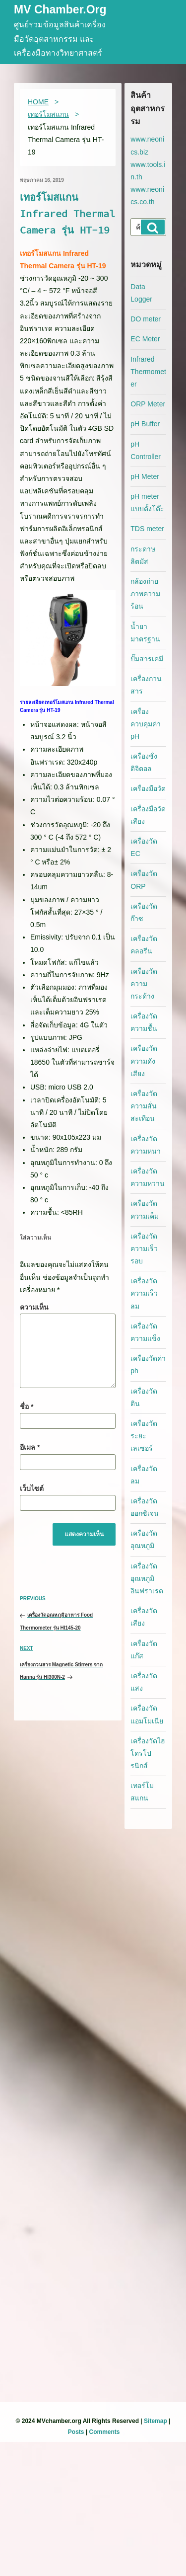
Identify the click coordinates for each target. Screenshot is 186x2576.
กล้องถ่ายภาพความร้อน (145, 593)
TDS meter (147, 529)
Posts (76, 2431)
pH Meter (144, 476)
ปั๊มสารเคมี (146, 659)
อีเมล (30, 1447)
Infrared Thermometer (148, 371)
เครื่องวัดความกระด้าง (143, 983)
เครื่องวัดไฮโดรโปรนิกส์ (147, 1753)
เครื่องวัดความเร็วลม (144, 1293)
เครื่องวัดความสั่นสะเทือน (143, 1106)
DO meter (145, 319)
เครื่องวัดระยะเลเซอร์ (143, 1435)
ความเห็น (34, 1307)
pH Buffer (145, 424)
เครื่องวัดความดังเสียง (143, 1060)
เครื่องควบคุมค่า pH (145, 723)
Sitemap (155, 2421)
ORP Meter (147, 404)
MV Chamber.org (60, 10)
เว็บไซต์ (32, 1488)
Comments (104, 2431)
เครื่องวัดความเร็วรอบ (144, 1248)
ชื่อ (26, 1406)
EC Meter (145, 339)
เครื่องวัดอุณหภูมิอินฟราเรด (146, 1578)
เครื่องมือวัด (148, 788)
